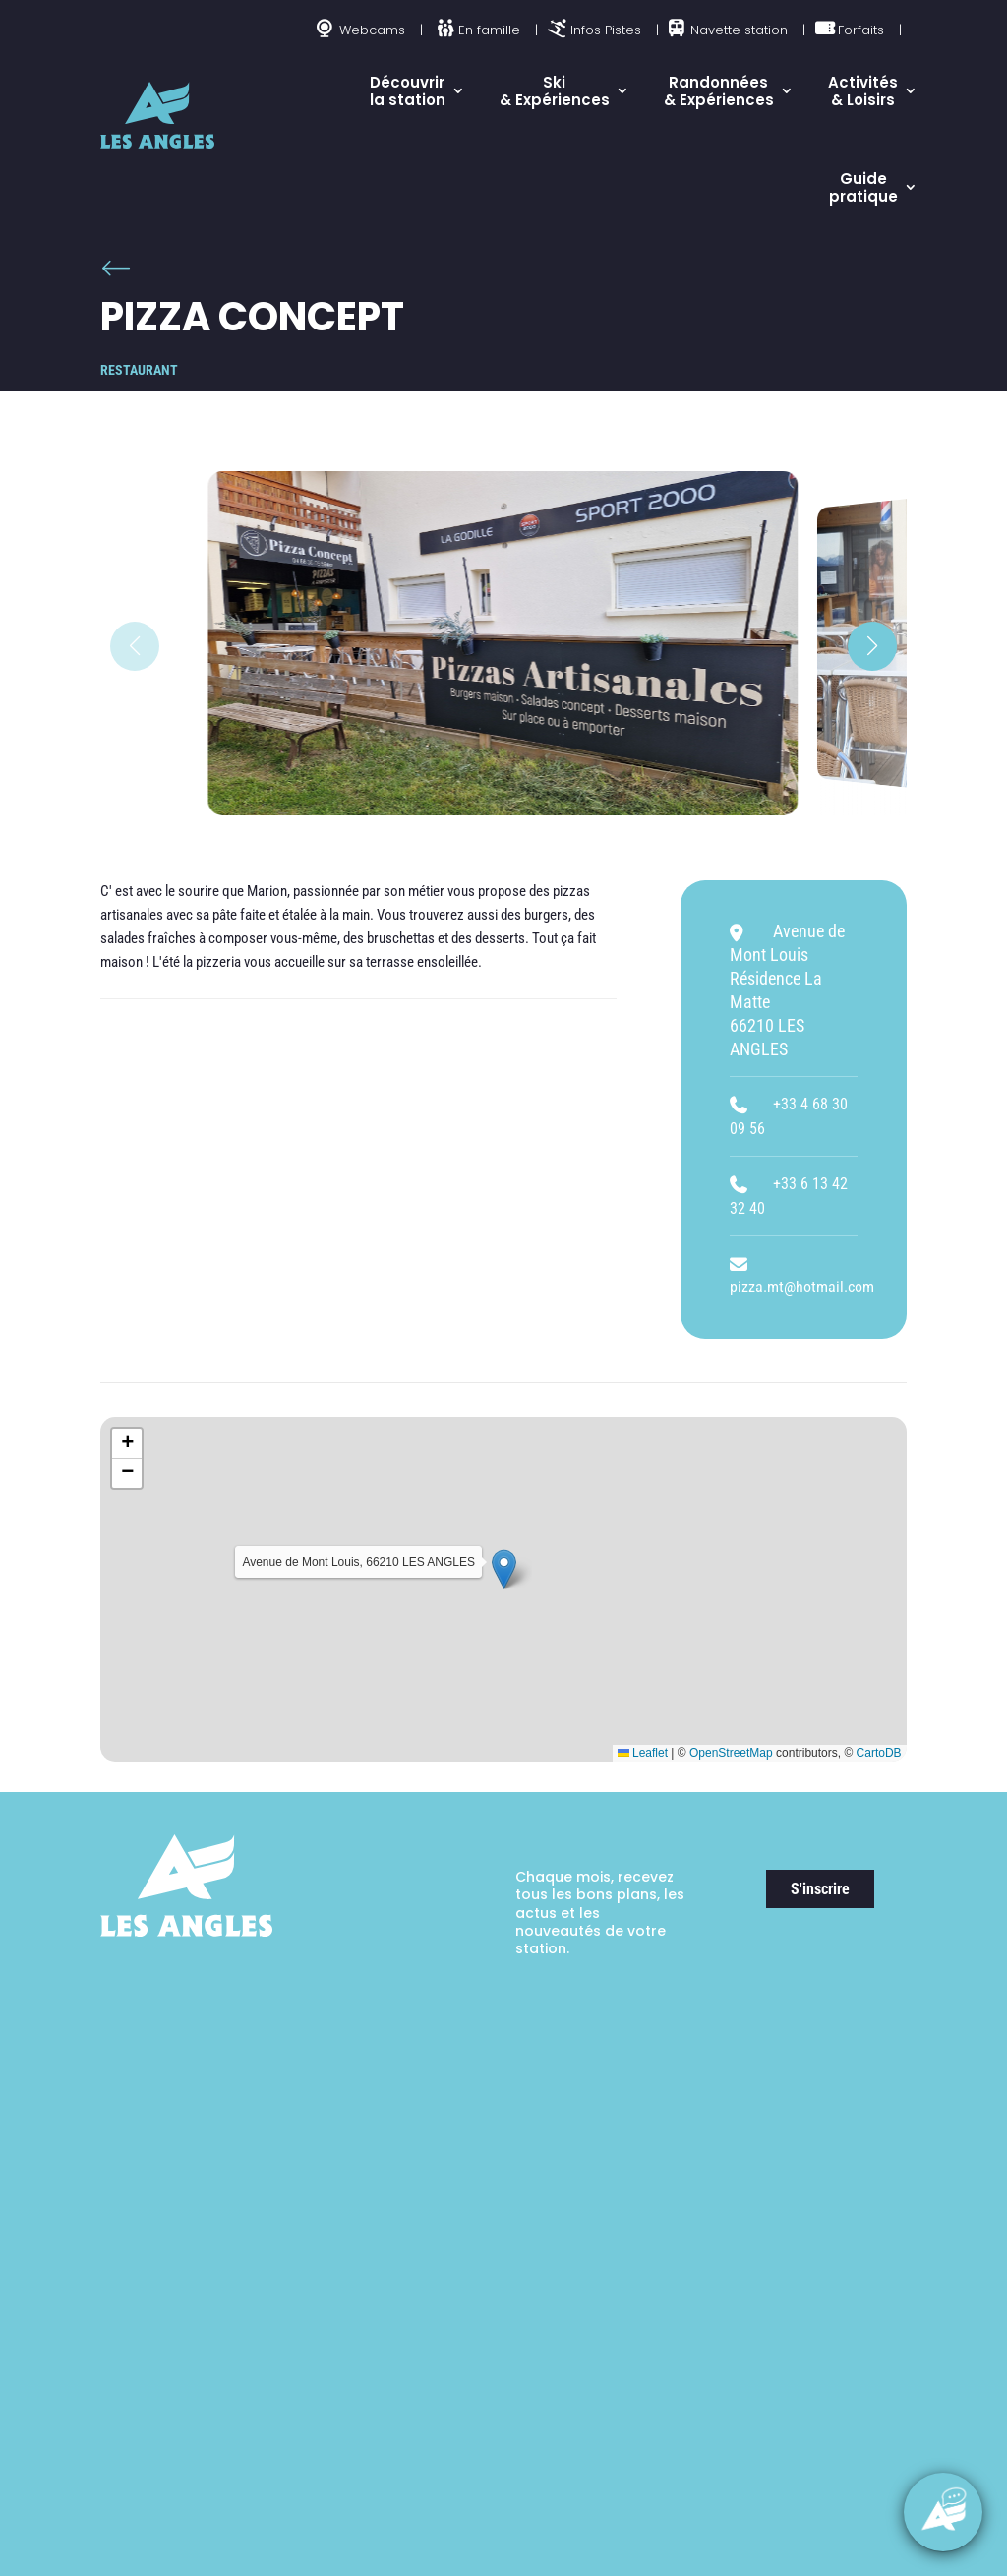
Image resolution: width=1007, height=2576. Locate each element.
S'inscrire (820, 1889)
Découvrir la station (407, 91)
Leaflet (643, 1753)
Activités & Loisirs (863, 91)
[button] (872, 646)
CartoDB (879, 1753)
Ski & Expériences (555, 91)
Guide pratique (863, 187)
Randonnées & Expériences (719, 91)
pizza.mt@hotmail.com (802, 1287)
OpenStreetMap (731, 1753)
